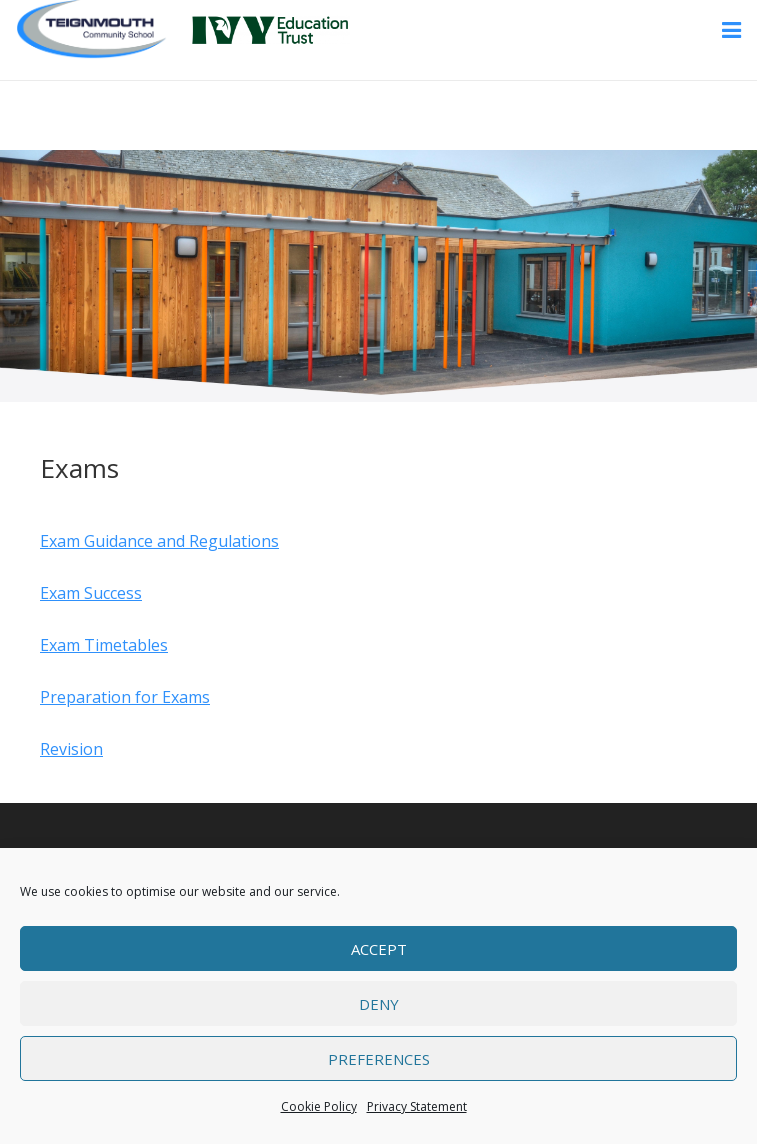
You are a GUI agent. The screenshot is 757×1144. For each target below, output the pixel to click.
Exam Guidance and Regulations (159, 541)
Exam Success (91, 593)
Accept (379, 949)
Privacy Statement (417, 1106)
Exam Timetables (104, 645)
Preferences (379, 1059)
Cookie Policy (319, 1106)
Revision (71, 749)
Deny (379, 1004)
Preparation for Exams (125, 697)
